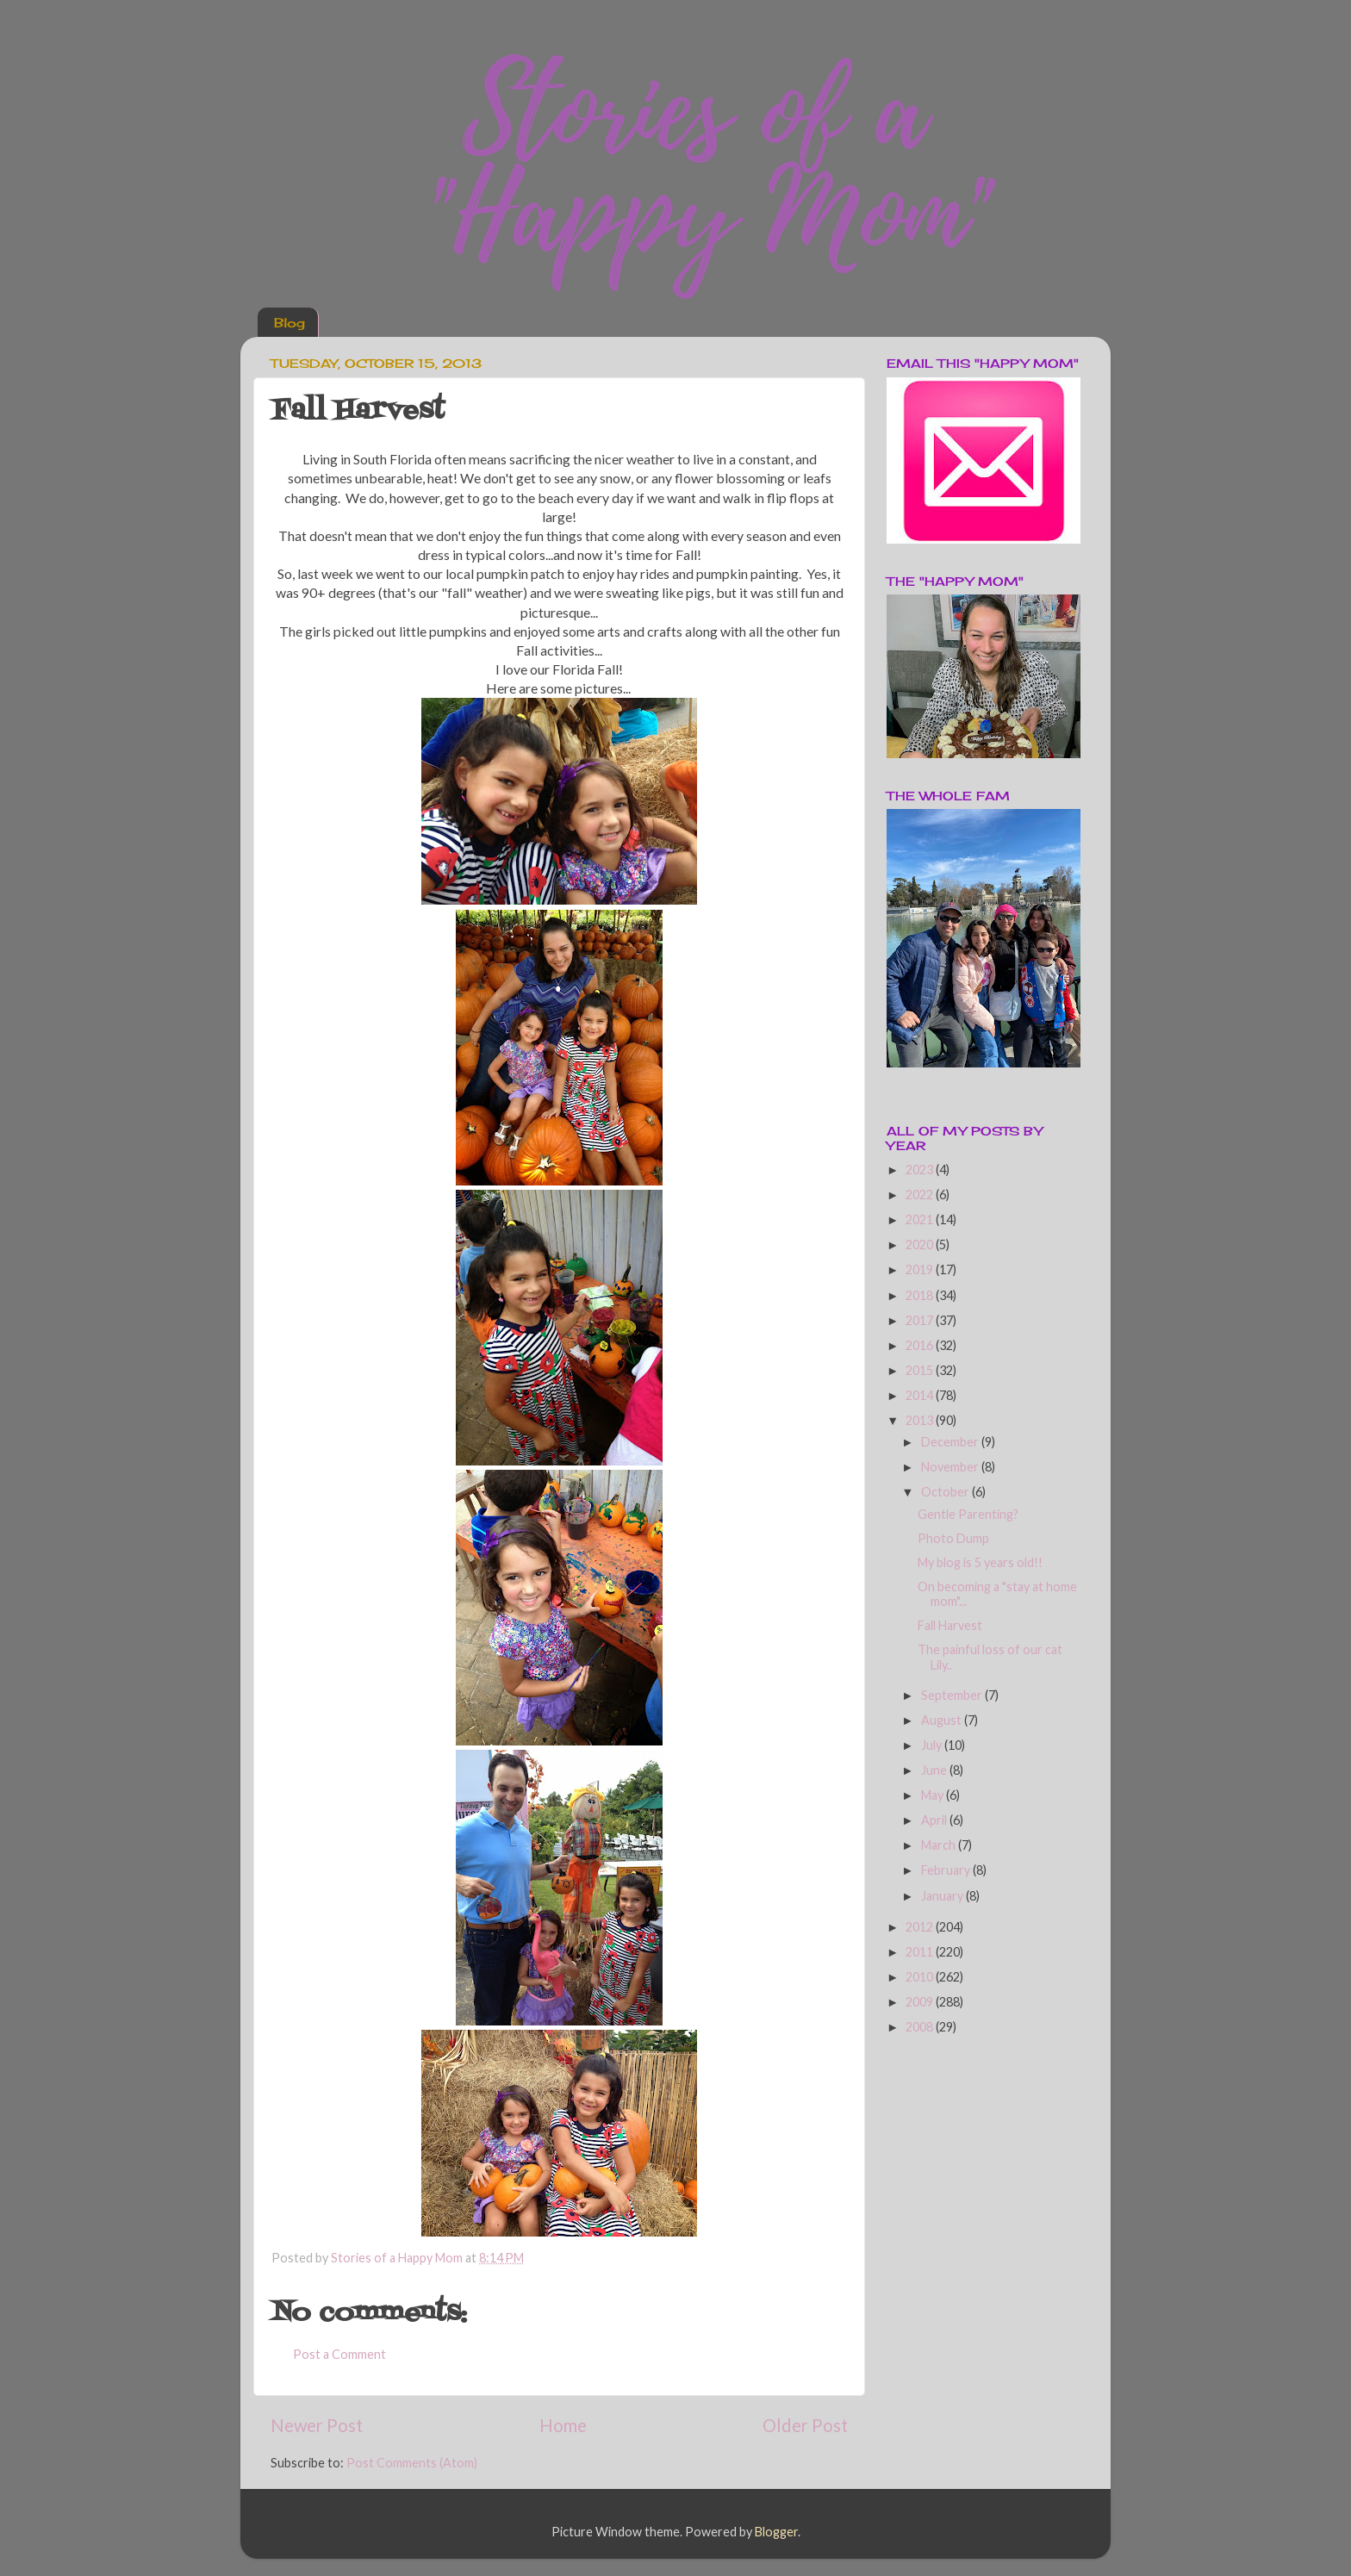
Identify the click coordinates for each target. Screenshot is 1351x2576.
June (935, 1770)
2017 (921, 1320)
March (939, 1845)
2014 (921, 1395)
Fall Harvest (950, 1625)
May (933, 1795)
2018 (921, 1295)
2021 (921, 1219)
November (951, 1466)
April (935, 1820)
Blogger (776, 2531)
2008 (921, 2026)
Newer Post (317, 2425)
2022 (921, 1194)
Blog (289, 322)
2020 (921, 1244)
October (946, 1491)
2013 (921, 1420)
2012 (921, 1927)
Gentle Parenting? (968, 1514)
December (951, 1441)
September (953, 1695)
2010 (921, 1976)
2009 (921, 2001)
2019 (921, 1269)
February (947, 1870)
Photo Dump (953, 1538)
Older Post (805, 2425)
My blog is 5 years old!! (980, 1562)
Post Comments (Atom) (411, 2462)
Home (563, 2425)
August (942, 1720)
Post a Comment (339, 2354)
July (932, 1745)
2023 (921, 1169)
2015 (921, 1370)
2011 (921, 1951)
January (943, 1895)
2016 (921, 1345)
